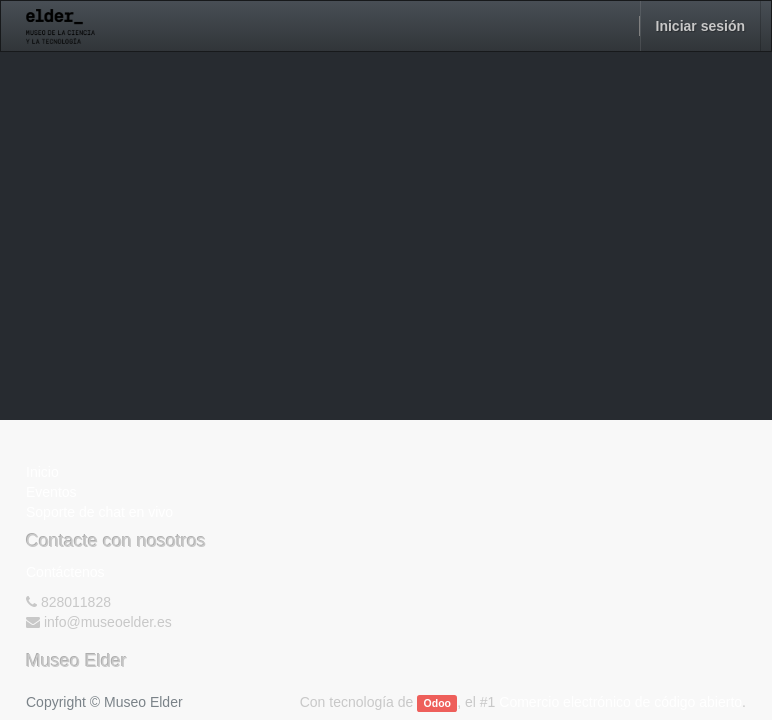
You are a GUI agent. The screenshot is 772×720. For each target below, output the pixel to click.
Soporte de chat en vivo (99, 512)
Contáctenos (65, 572)
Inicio (42, 472)
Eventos (51, 492)
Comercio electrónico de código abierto (620, 702)
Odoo (437, 703)
